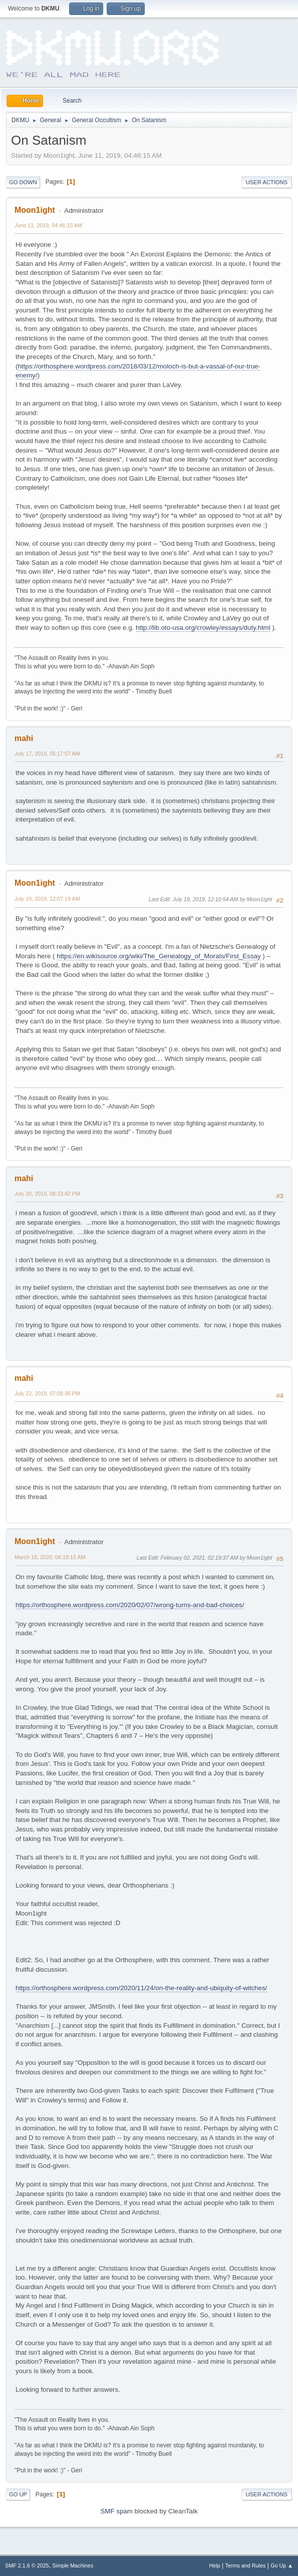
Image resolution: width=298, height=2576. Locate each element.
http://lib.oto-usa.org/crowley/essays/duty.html (203, 627)
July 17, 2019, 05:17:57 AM (47, 754)
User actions (266, 182)
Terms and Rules (245, 2565)
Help (214, 2565)
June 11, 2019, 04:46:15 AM (48, 225)
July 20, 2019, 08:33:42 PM (47, 1194)
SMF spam (116, 2511)
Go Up (18, 2494)
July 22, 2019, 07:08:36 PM (47, 1393)
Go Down (23, 182)
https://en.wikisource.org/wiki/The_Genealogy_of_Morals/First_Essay (158, 956)
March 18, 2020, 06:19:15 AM (50, 1557)
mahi (24, 738)
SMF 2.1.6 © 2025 (27, 2565)
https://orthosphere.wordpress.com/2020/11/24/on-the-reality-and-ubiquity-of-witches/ (141, 1988)
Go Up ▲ (281, 2565)
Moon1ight (35, 210)
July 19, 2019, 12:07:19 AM (47, 899)
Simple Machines (72, 2565)
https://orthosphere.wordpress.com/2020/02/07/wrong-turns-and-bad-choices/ (130, 1605)
